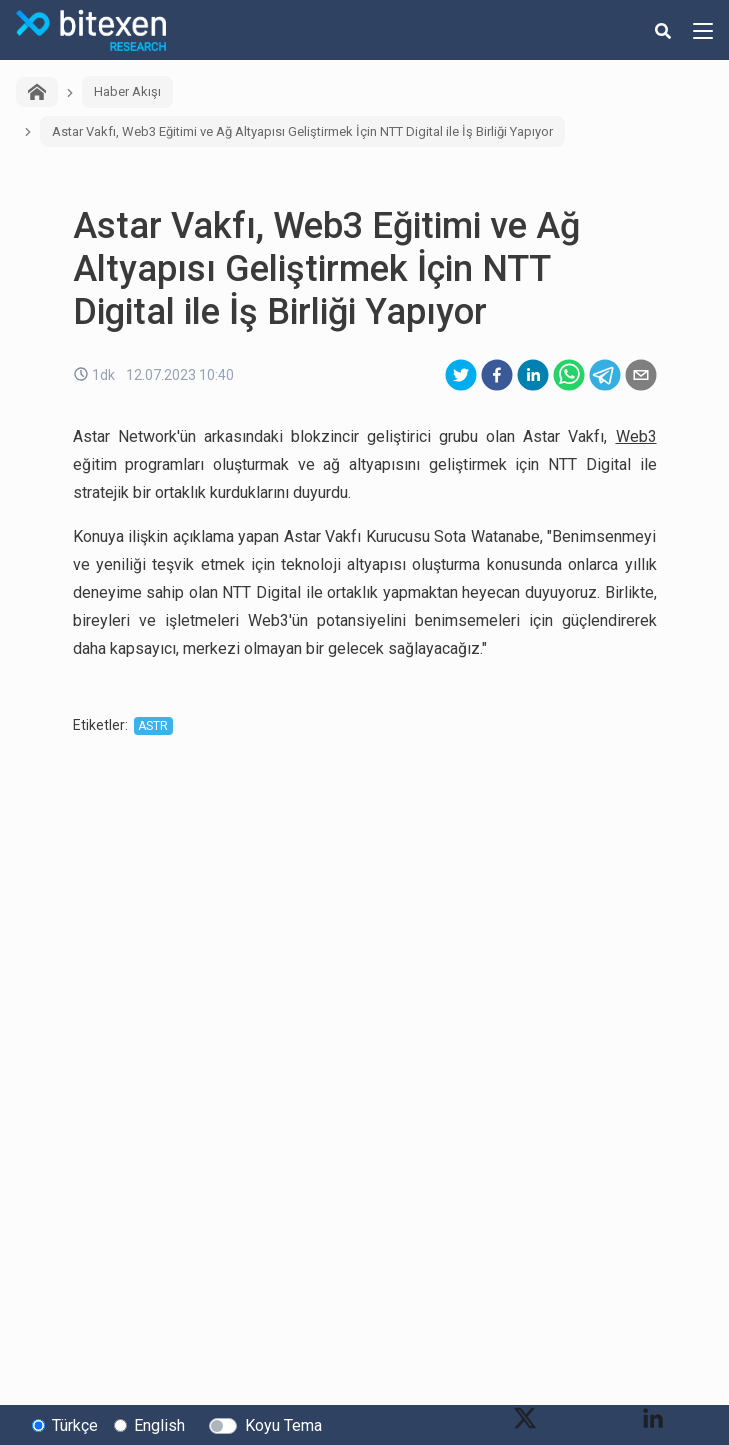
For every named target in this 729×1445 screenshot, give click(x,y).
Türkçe (75, 1425)
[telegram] (605, 375)
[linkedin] (533, 375)
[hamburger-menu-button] (703, 30)
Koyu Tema (283, 1425)
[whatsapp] (569, 375)
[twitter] (461, 375)
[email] (641, 375)
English (159, 1425)
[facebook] (497, 375)
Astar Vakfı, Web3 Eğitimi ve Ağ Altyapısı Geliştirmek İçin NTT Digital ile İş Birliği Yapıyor (302, 131)
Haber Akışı (127, 91)
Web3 (636, 436)
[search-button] (663, 30)
